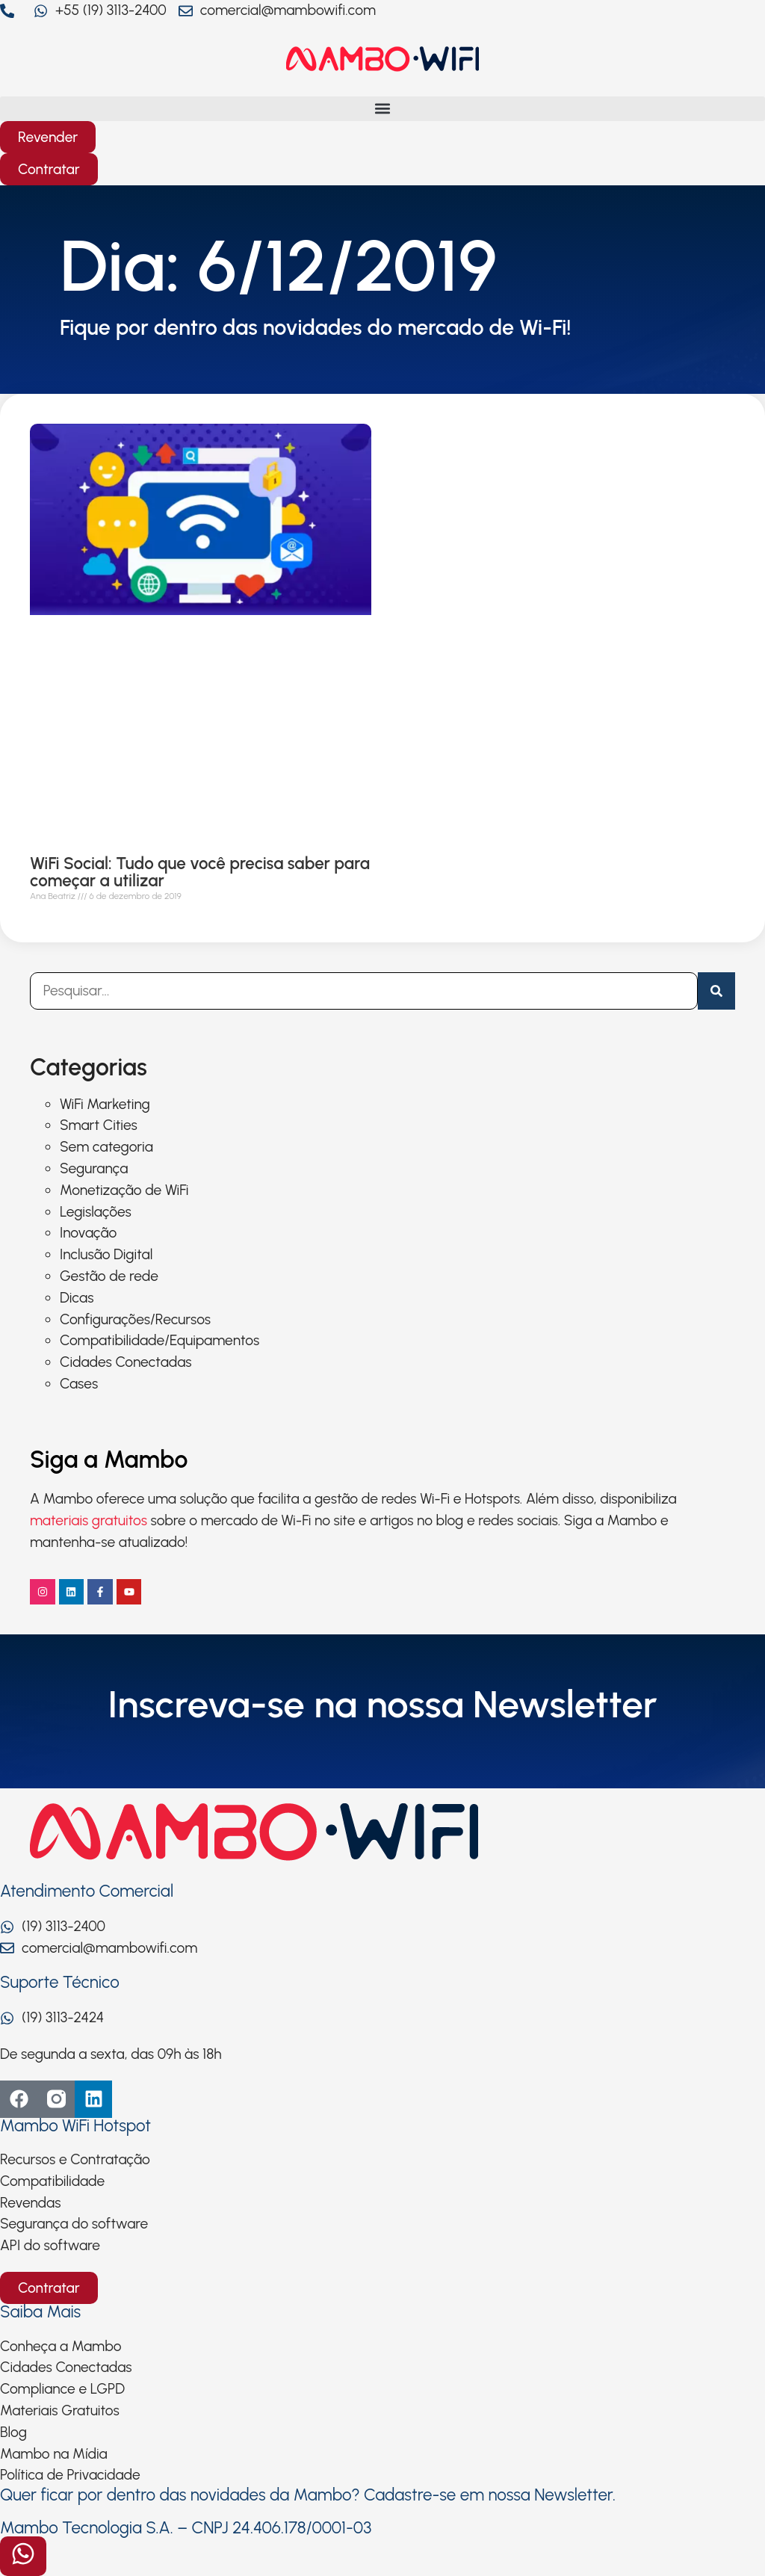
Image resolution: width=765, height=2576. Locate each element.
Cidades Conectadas (126, 1362)
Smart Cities (98, 1125)
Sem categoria (106, 1146)
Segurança (94, 1168)
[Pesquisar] (716, 991)
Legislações (95, 1211)
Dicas (76, 1297)
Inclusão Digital (106, 1254)
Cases (79, 1383)
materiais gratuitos (88, 1520)
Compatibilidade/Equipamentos (159, 1340)
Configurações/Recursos (135, 1319)
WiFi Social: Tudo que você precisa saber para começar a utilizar (200, 872)
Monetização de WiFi (124, 1190)
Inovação (88, 1232)
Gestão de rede (109, 1276)
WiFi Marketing (105, 1104)
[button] (382, 108)
